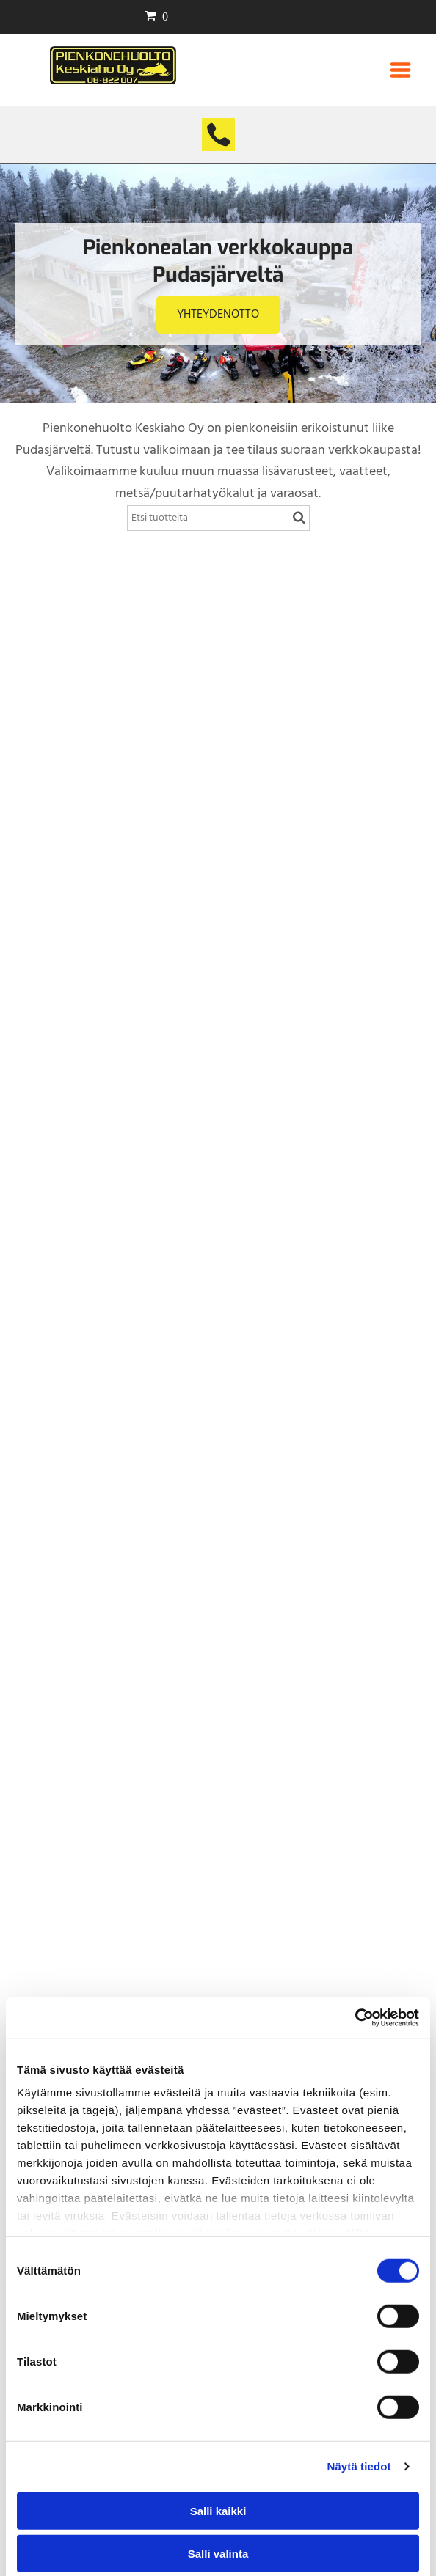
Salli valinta (218, 2553)
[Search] (218, 518)
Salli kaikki (218, 2510)
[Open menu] (400, 70)
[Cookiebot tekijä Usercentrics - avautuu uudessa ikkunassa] (355, 2018)
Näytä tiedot (359, 2466)
